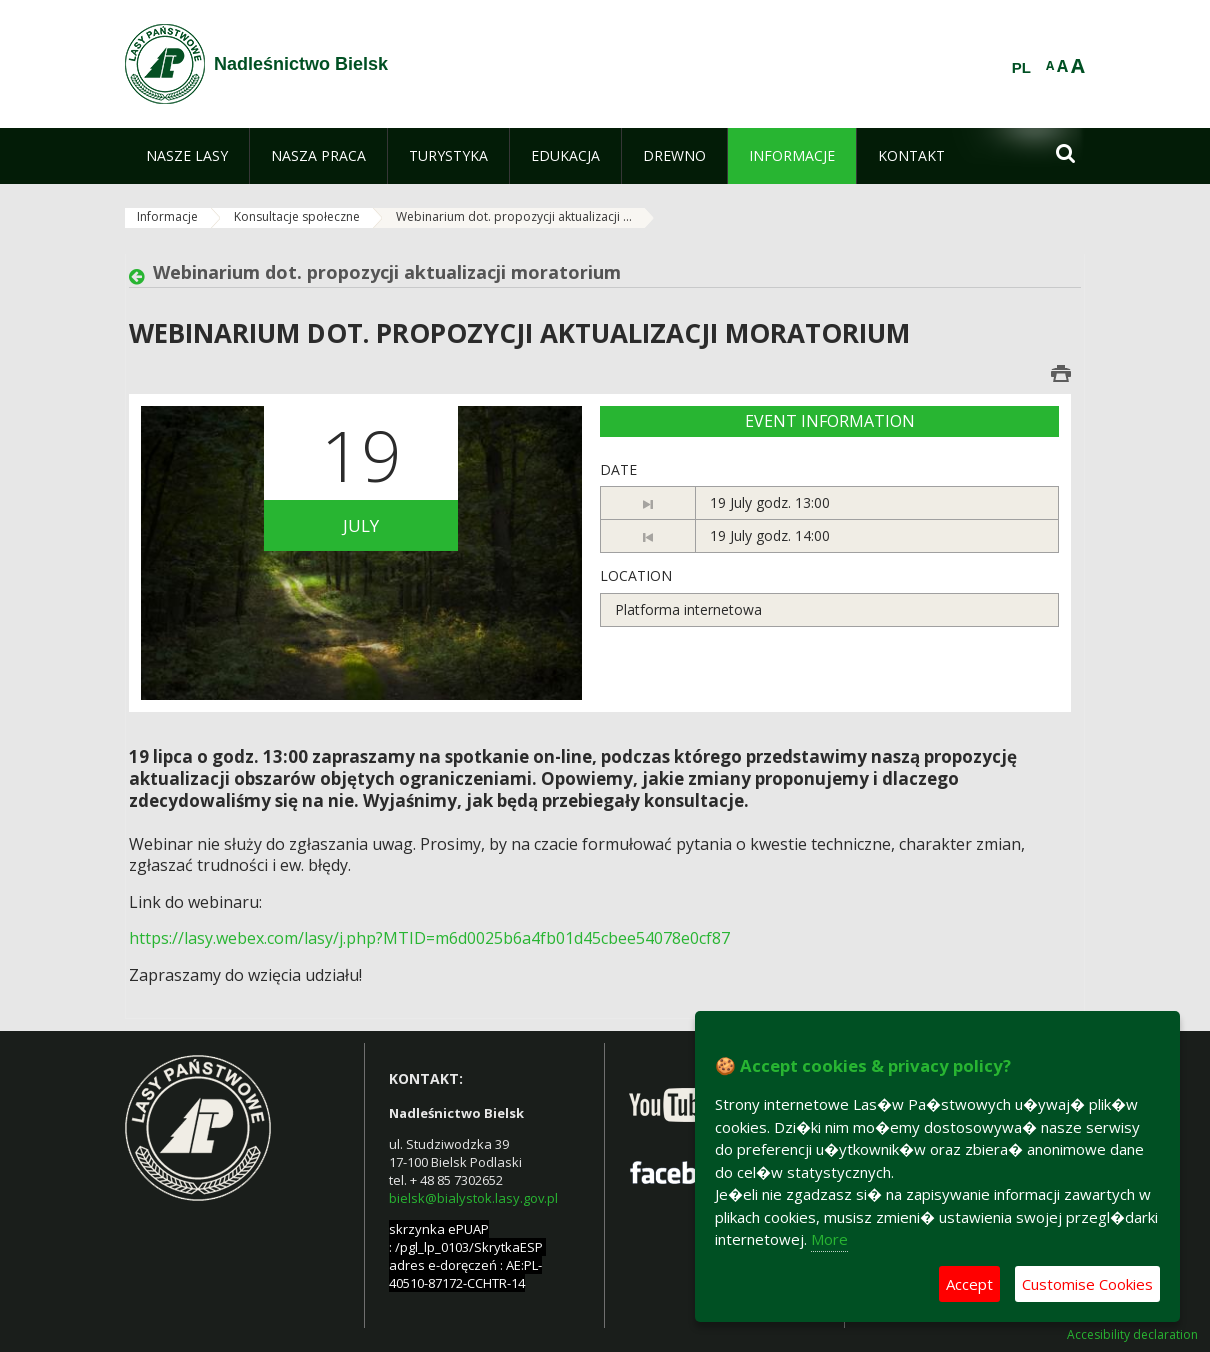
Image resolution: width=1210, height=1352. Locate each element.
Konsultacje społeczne (297, 216)
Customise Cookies (1087, 1284)
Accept (969, 1284)
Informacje (167, 216)
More (829, 1239)
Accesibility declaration (1132, 1335)
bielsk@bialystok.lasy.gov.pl (473, 1198)
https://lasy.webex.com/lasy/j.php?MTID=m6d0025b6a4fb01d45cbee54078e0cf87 (429, 938)
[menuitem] (187, 156)
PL (1021, 68)
